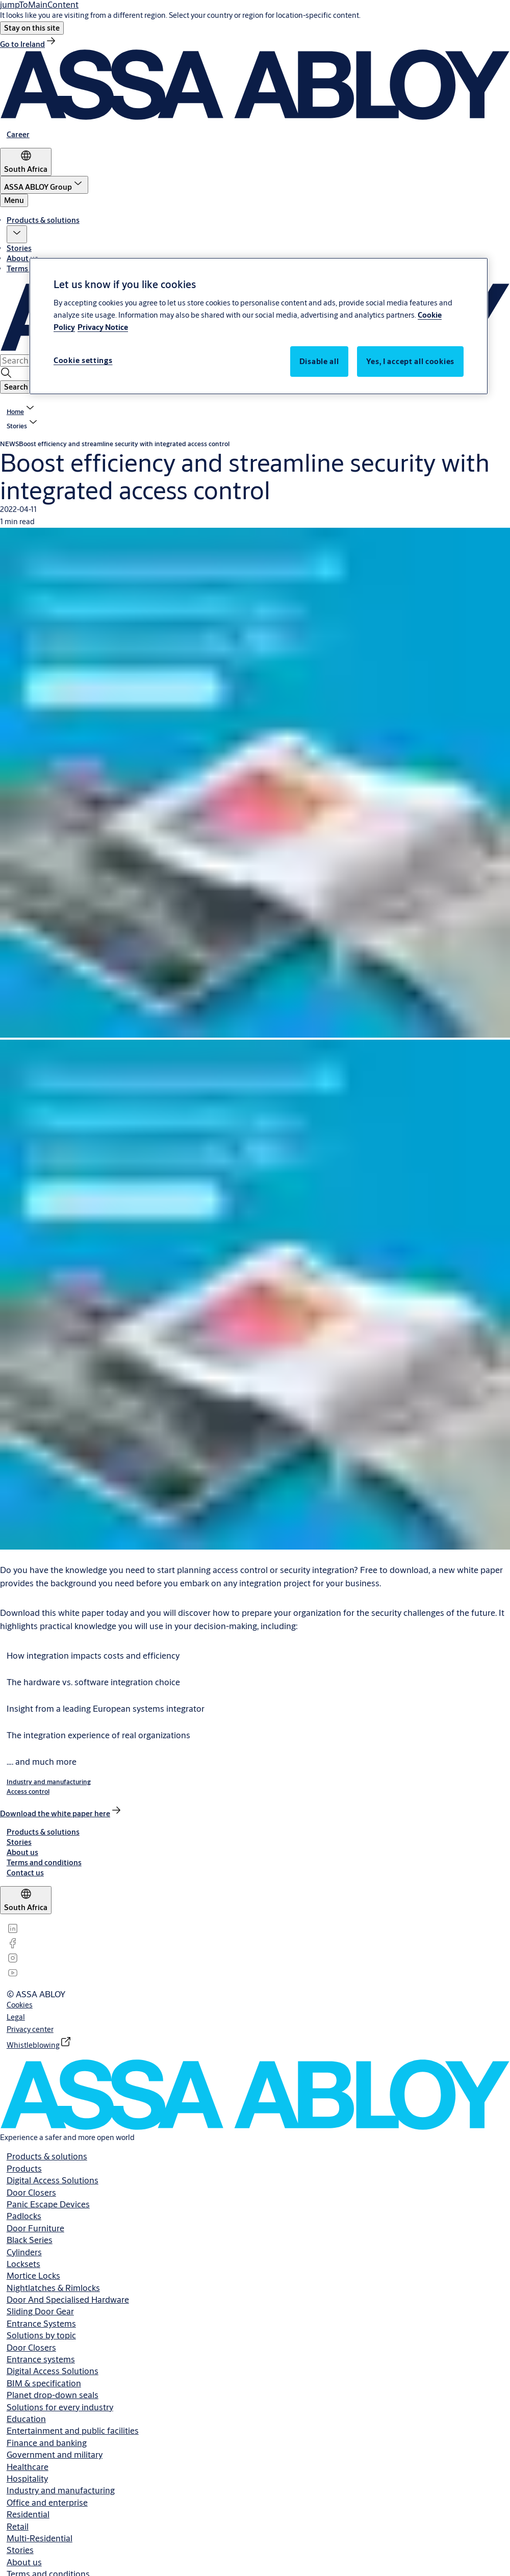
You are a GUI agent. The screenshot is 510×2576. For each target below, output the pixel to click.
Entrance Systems (41, 2323)
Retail (18, 2526)
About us (22, 258)
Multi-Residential (39, 2538)
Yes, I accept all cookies (410, 361)
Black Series (30, 2240)
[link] (28, 44)
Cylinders (24, 2252)
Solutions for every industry (60, 2407)
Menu (14, 200)
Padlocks (24, 2216)
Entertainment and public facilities (73, 2430)
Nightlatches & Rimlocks (53, 2288)
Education (26, 2419)
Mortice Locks (33, 2275)
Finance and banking (47, 2443)
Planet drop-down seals (52, 2395)
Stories (19, 248)
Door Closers (31, 2192)
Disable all (319, 361)
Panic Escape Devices (48, 2204)
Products (24, 2168)
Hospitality (27, 2478)
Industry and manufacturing (61, 2490)
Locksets (23, 2264)
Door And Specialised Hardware (68, 2299)
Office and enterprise (47, 2502)
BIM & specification (44, 2383)
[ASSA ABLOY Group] (44, 185)
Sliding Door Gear (40, 2311)
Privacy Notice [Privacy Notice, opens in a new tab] (103, 327)
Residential (28, 2514)
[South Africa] (26, 162)
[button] (32, 28)
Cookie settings (83, 360)
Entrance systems (41, 2359)
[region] (258, 325)
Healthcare (27, 2466)
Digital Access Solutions (52, 2180)
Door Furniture (35, 2228)
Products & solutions (43, 220)
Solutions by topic (41, 2335)
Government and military (55, 2454)
